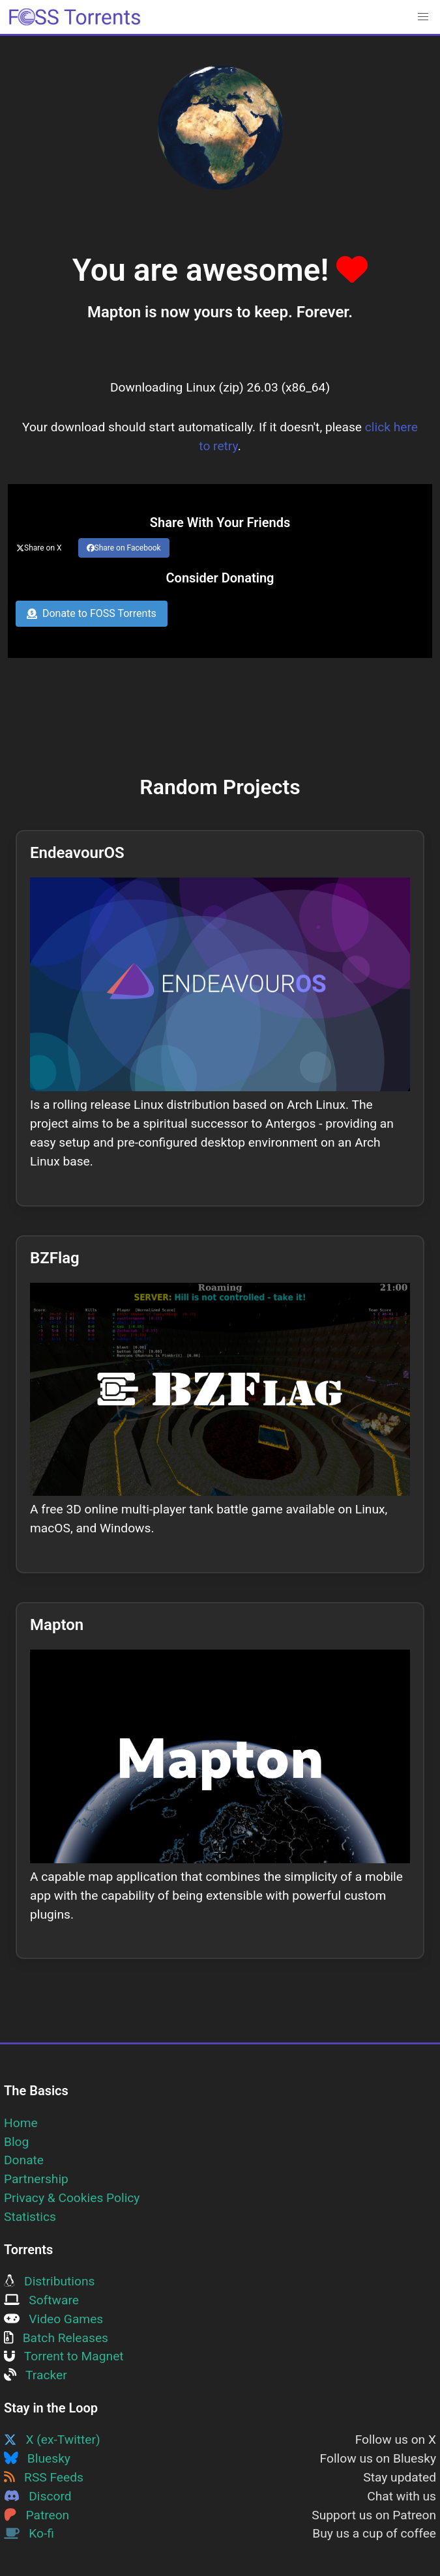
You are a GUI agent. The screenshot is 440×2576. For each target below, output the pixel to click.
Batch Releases (56, 2337)
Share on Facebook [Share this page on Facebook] (124, 547)
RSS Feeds (43, 2477)
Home (21, 2122)
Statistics (30, 2216)
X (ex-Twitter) (52, 2439)
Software (41, 2300)
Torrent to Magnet (64, 2356)
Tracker (35, 2375)
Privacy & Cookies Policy (71, 2197)
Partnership (36, 2178)
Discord (38, 2496)
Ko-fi (29, 2533)
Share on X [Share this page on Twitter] (39, 547)
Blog (16, 2141)
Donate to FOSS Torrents (91, 613)
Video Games (53, 2318)
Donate (24, 2160)
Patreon (36, 2515)
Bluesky (37, 2458)
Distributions (49, 2281)
